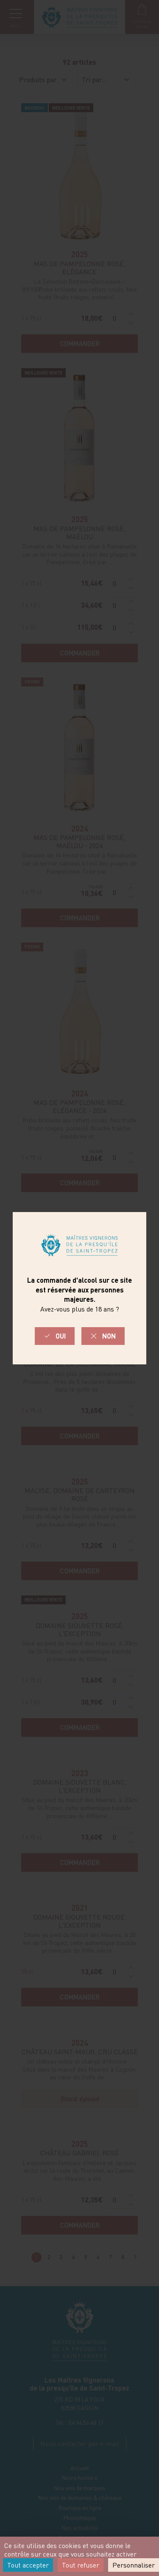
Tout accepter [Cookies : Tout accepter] (28, 2565)
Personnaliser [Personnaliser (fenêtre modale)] (133, 2565)
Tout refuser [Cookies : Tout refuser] (80, 2565)
